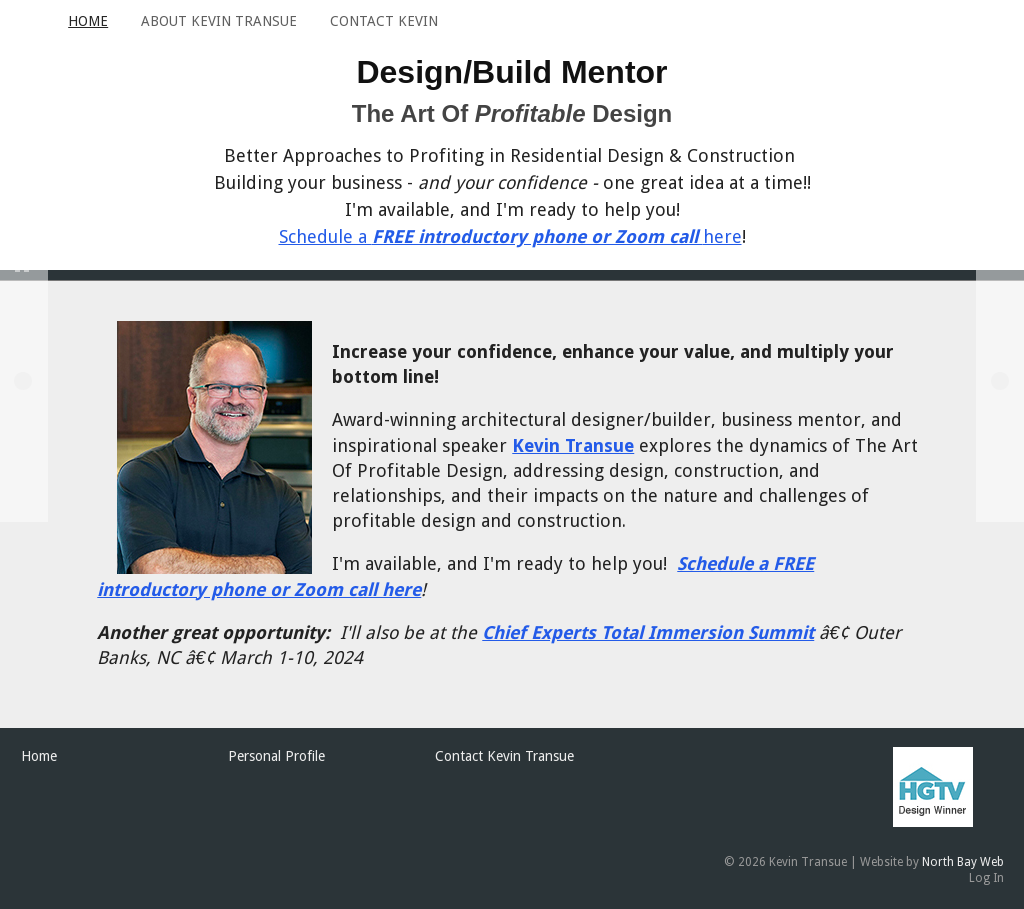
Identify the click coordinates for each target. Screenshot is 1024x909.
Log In (986, 878)
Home (88, 21)
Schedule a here (510, 236)
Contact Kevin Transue (504, 756)
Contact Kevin (384, 21)
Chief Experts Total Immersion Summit (648, 632)
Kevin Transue (573, 445)
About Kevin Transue (219, 21)
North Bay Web (963, 862)
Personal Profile (276, 756)
